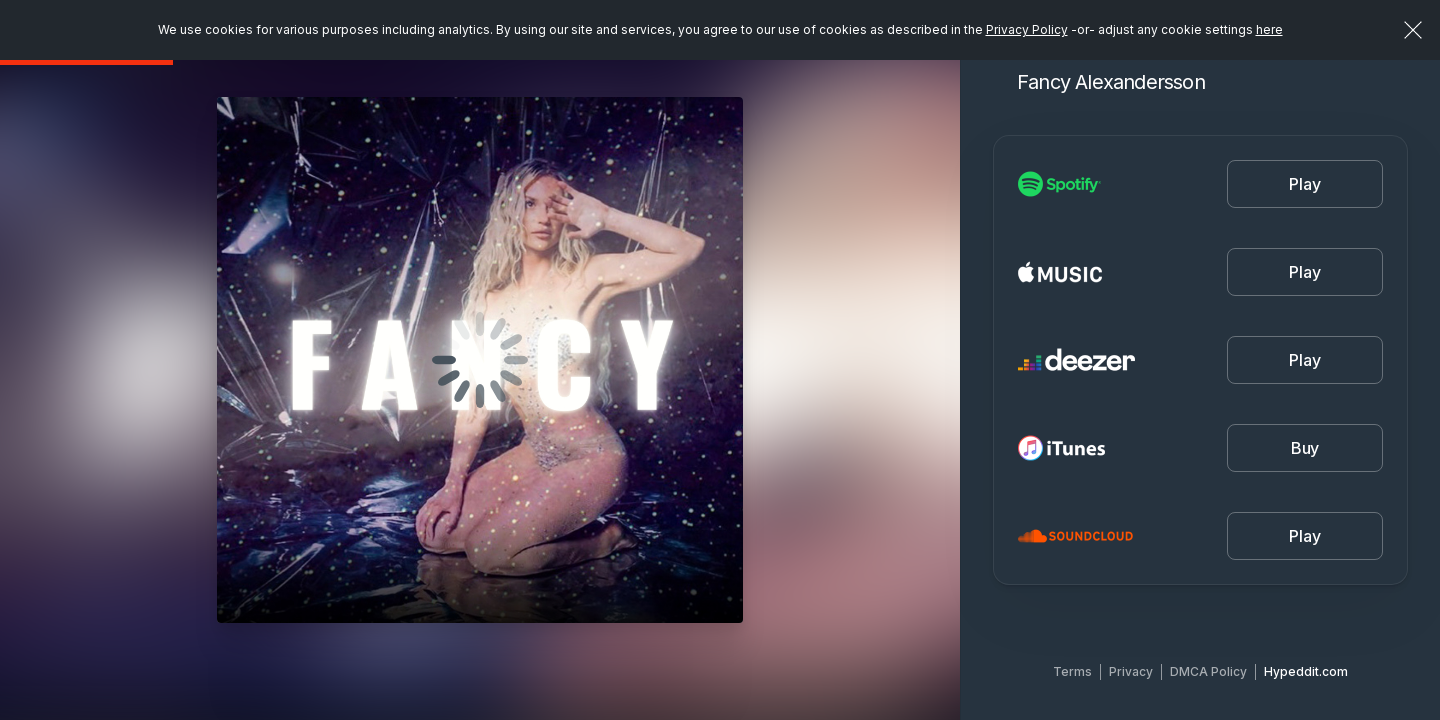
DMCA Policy (1208, 671)
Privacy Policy (1027, 29)
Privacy (1131, 671)
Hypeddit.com (1306, 671)
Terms (1072, 671)
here (1269, 29)
